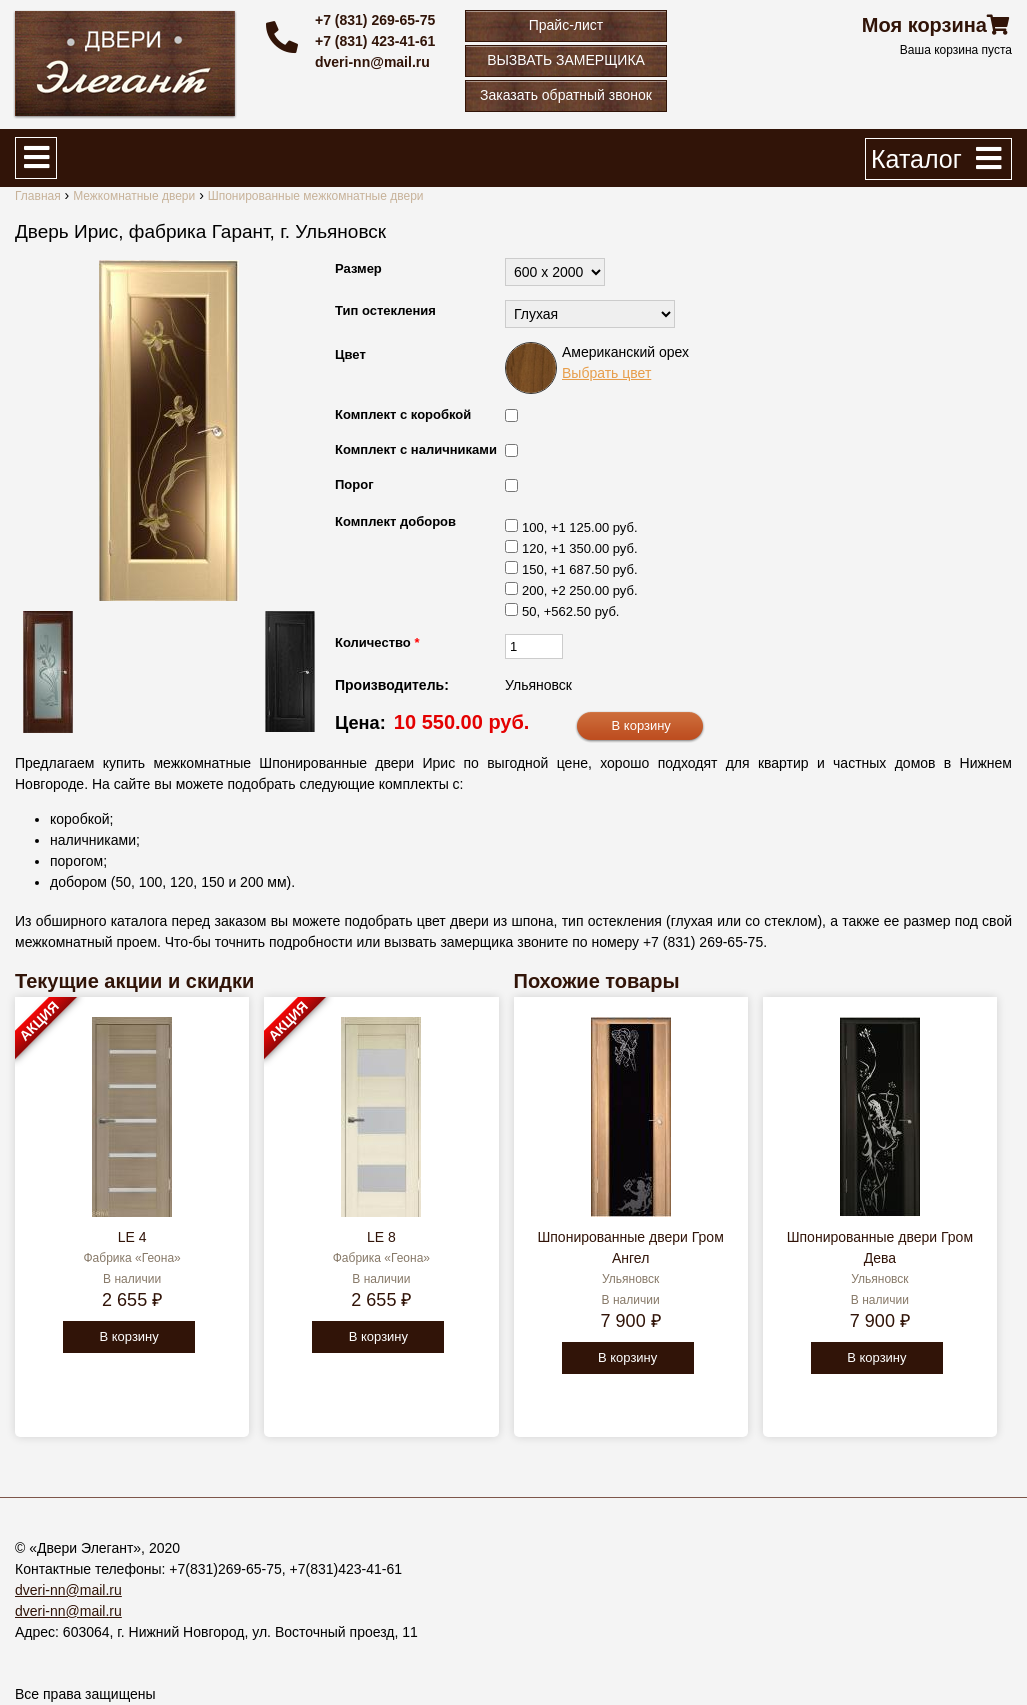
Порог (354, 484)
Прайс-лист (566, 25)
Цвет (350, 354)
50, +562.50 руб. (570, 611)
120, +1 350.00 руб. (580, 548)
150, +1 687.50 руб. (580, 569)
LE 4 (132, 1237)
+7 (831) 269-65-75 (375, 20)
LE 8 (381, 1237)
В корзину (128, 1336)
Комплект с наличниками (416, 449)
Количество (377, 642)
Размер (358, 268)
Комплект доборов (395, 521)
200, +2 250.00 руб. (580, 590)
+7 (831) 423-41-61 (375, 41)
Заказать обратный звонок (566, 95)
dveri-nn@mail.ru (372, 62)
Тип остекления (385, 310)
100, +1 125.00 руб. (580, 527)
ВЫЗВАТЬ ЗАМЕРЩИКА (566, 60)
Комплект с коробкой (403, 414)
